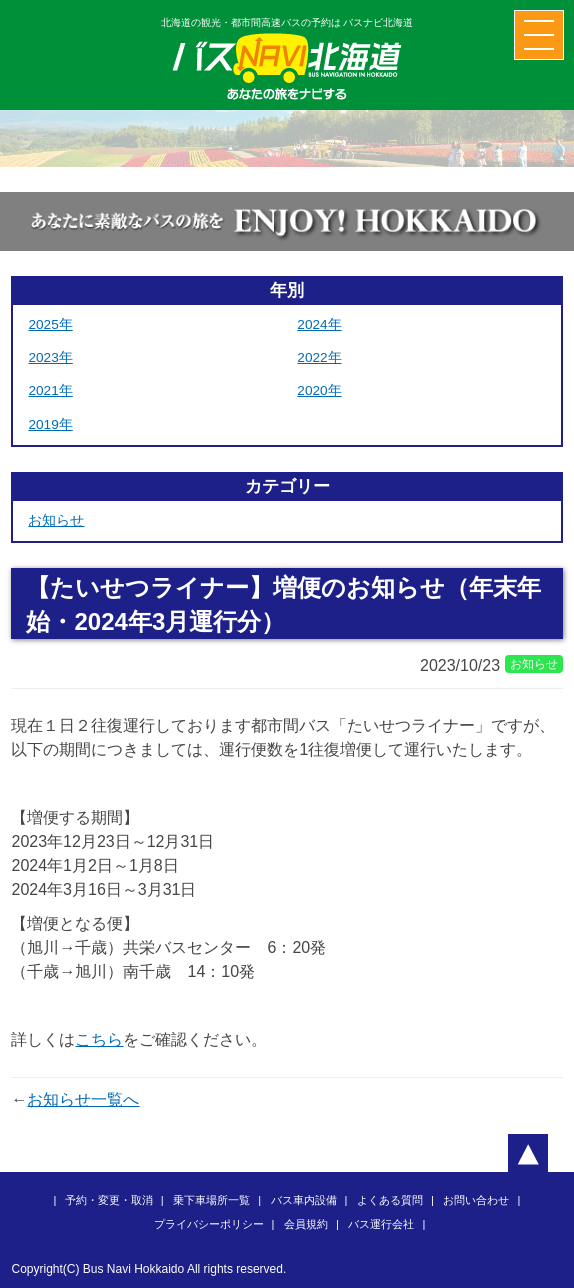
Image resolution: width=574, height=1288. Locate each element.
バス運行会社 (381, 1224)
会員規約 (306, 1224)
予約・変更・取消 (109, 1200)
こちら (99, 1039)
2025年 (50, 324)
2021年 (50, 390)
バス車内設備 (304, 1200)
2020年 (319, 390)
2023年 (50, 357)
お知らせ (56, 520)
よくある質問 (390, 1200)
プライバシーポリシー (209, 1224)
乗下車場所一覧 (211, 1200)
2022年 (319, 357)
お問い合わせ (476, 1200)
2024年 (319, 324)
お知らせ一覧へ (83, 1099)
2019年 (50, 424)
